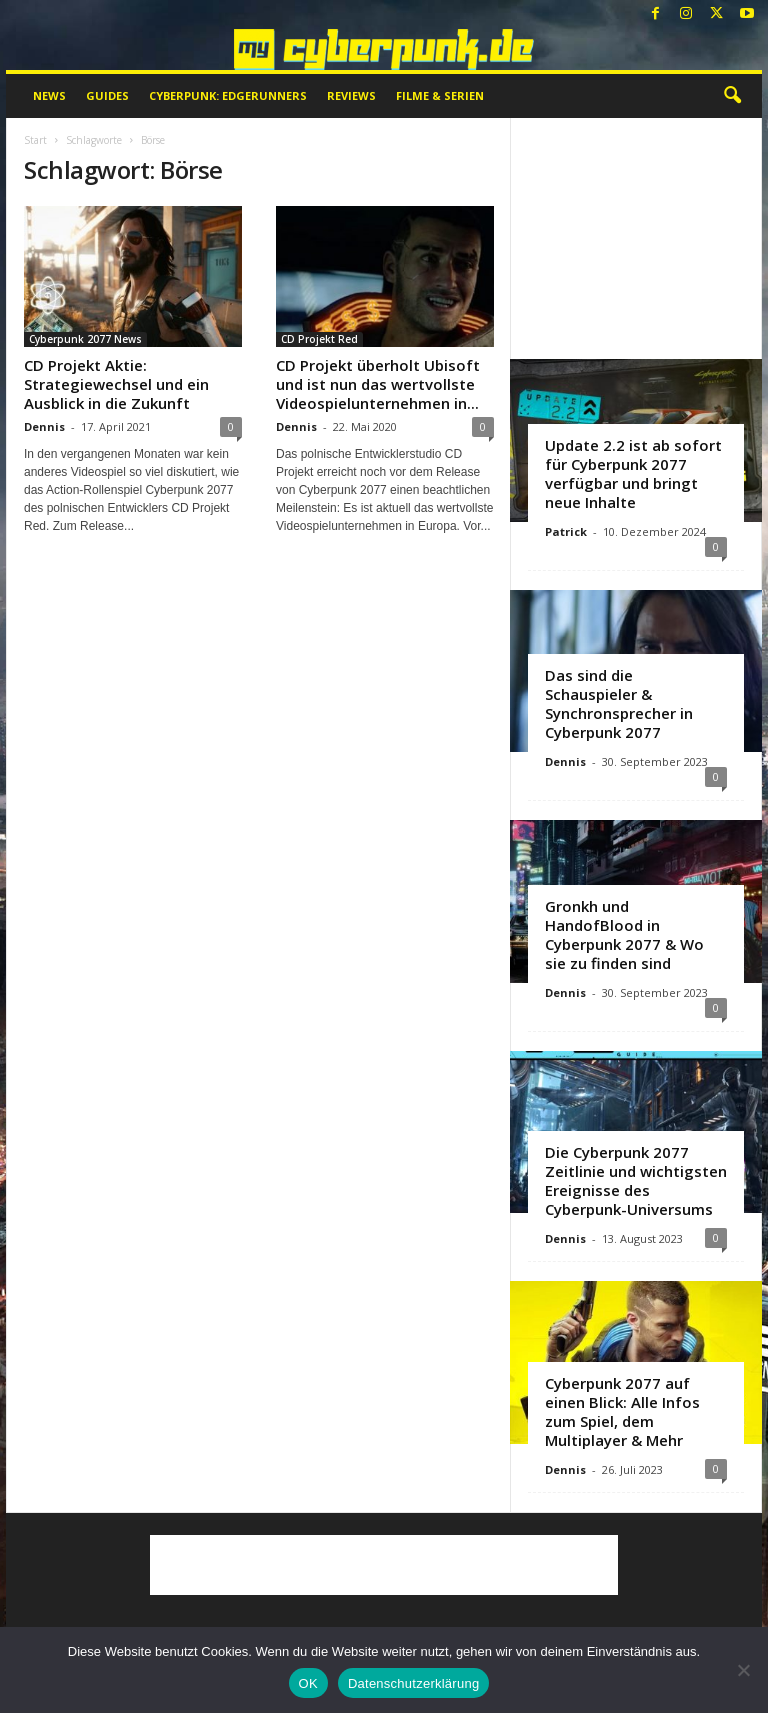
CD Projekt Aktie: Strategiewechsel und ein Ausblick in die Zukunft (116, 384)
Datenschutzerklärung (413, 1683)
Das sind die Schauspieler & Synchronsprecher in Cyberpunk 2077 (619, 703)
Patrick (566, 531)
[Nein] (743, 1670)
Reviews (351, 95)
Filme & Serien (440, 95)
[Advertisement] (637, 238)
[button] (732, 96)
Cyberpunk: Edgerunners (228, 95)
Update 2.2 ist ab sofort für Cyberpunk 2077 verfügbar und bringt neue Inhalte (633, 473)
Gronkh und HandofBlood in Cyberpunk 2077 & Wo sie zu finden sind (624, 934)
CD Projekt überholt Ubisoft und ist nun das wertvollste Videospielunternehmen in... (378, 384)
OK (308, 1683)
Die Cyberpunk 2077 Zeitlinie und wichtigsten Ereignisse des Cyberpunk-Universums (636, 1180)
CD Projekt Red (319, 339)
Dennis (44, 426)
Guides (107, 95)
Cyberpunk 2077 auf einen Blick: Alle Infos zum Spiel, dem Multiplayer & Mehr (622, 1411)
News (49, 95)
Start (35, 140)
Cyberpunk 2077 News (85, 339)
